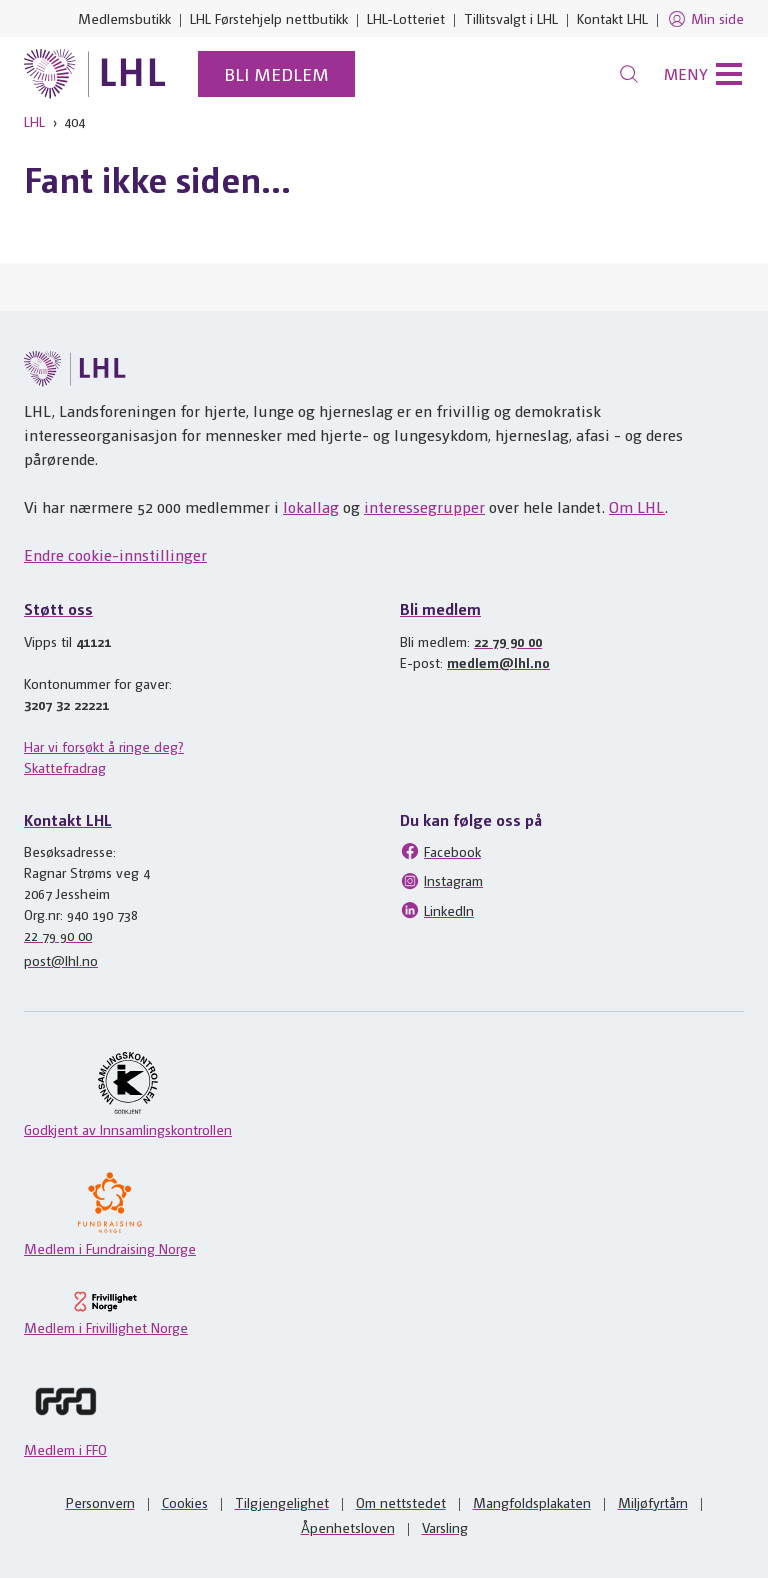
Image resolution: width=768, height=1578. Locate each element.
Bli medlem (276, 73)
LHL (34, 121)
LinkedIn (437, 910)
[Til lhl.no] (95, 74)
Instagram (441, 881)
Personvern (100, 1502)
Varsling (445, 1527)
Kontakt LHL (612, 18)
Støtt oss (58, 608)
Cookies (185, 1502)
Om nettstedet (401, 1502)
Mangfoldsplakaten (532, 1502)
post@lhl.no (61, 960)
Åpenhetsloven (348, 1527)
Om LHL (637, 506)
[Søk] (629, 74)
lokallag (311, 506)
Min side (705, 19)
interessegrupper (424, 506)
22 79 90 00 (508, 641)
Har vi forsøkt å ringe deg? (104, 746)
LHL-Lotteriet (406, 18)
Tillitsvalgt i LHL (511, 18)
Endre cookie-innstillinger (115, 554)
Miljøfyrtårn (653, 1502)
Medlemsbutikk (124, 18)
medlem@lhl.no (498, 662)
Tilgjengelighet (282, 1502)
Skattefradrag (65, 767)
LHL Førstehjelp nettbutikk (269, 18)
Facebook (440, 851)
